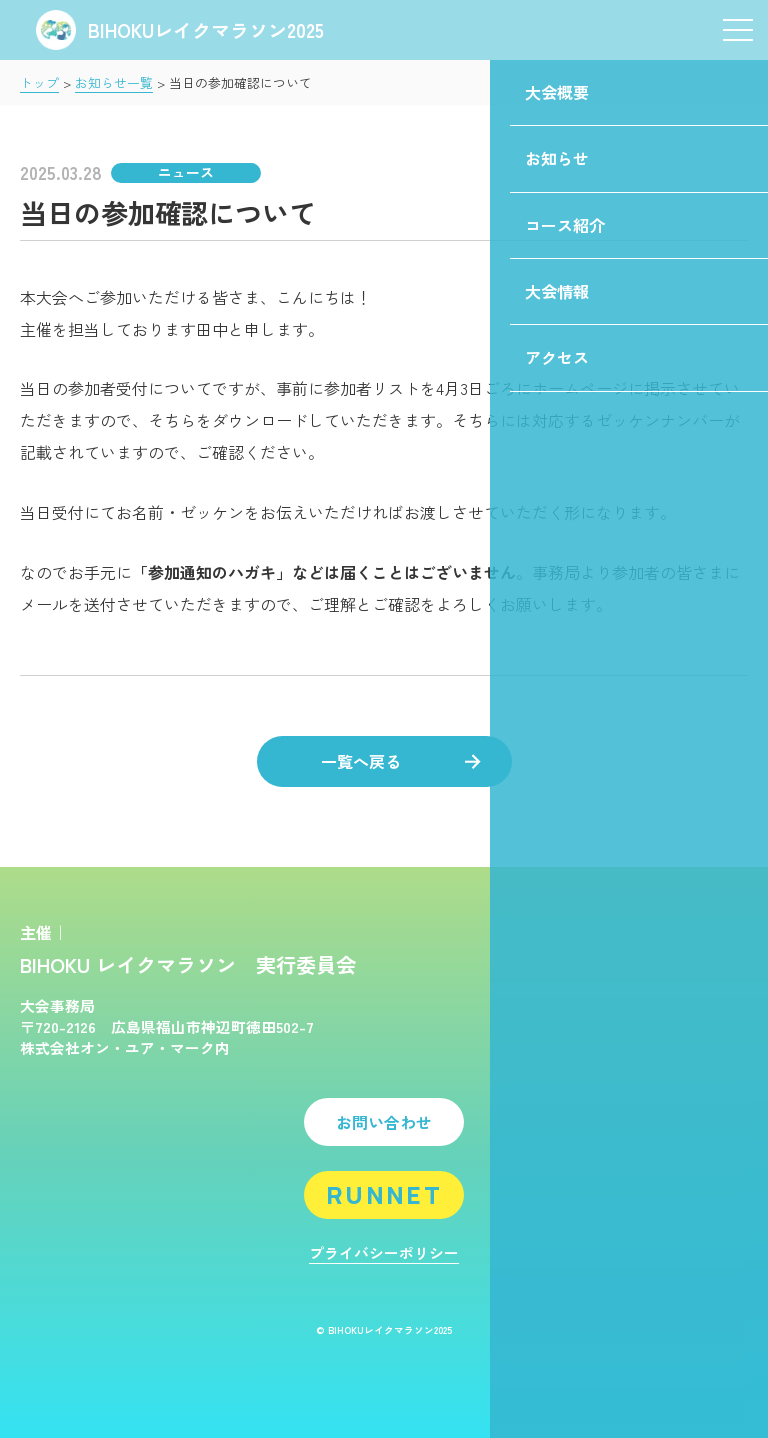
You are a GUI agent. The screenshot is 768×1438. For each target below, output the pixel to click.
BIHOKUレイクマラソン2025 (180, 29)
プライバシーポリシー (384, 1252)
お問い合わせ (384, 1122)
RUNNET (384, 1194)
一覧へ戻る (400, 761)
